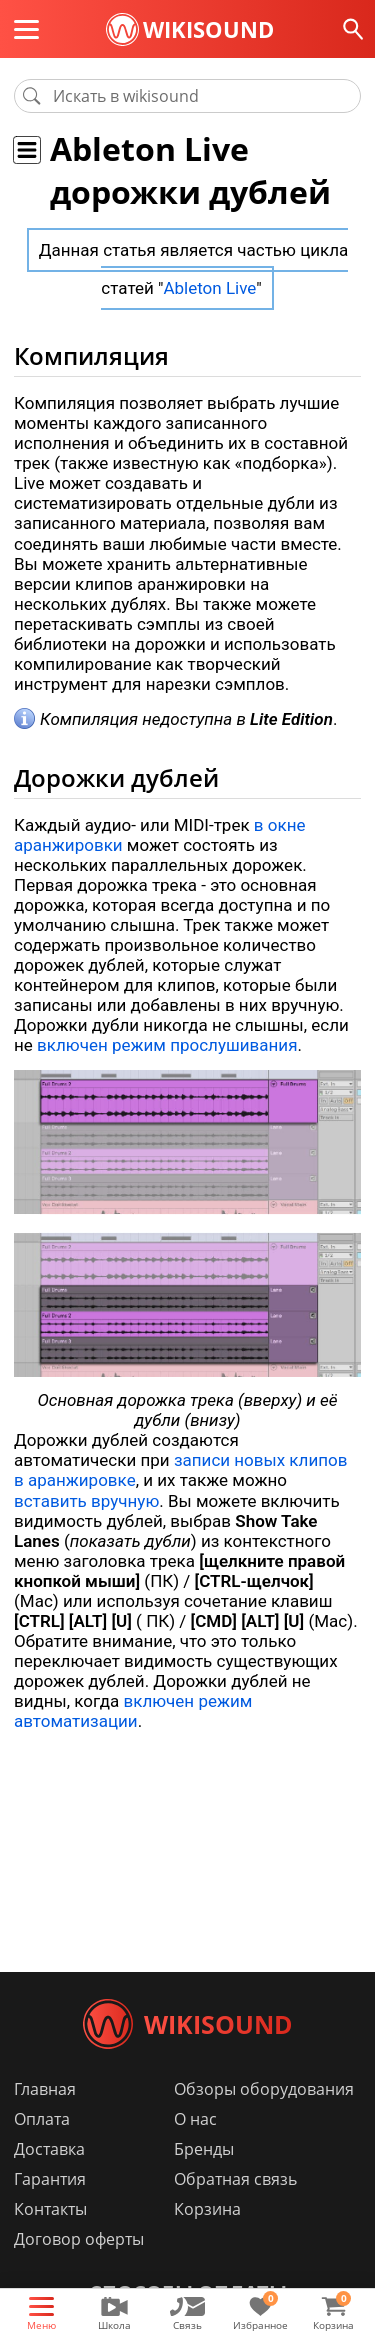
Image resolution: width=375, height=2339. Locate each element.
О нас (195, 2119)
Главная (45, 2089)
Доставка (49, 2149)
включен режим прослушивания (167, 1045)
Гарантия (50, 2179)
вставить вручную (86, 1501)
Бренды (204, 2149)
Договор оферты (79, 2239)
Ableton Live (209, 288)
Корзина (207, 2209)
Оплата (42, 2119)
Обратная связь (235, 2179)
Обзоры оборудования (264, 2089)
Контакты (50, 2209)
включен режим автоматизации (133, 1711)
